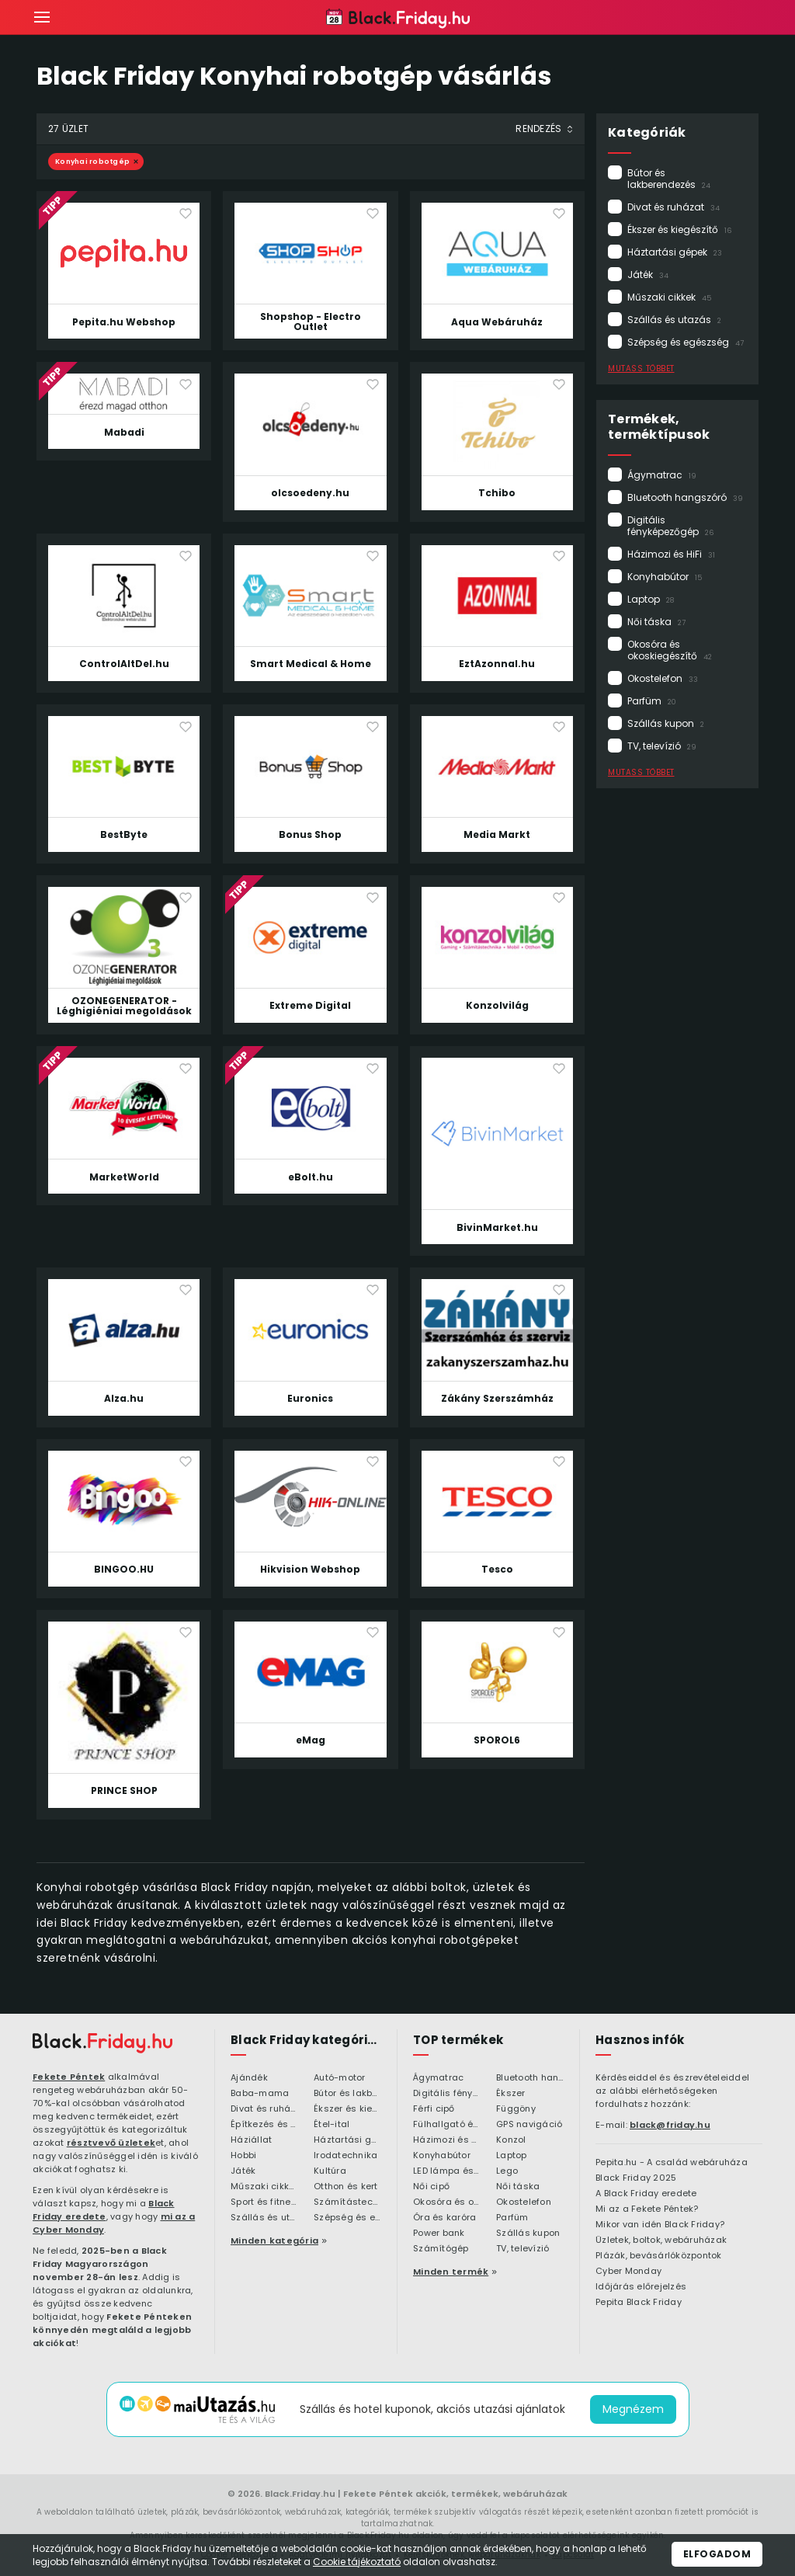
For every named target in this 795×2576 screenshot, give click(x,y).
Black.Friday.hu (300, 2493)
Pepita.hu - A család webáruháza (671, 2162)
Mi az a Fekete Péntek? (647, 2209)
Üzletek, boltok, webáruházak (661, 2240)
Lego (507, 2171)
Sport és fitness (264, 2202)
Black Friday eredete (104, 2210)
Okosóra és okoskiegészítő (669, 650)
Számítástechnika (347, 2202)
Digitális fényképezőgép (670, 525)
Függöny (516, 2109)
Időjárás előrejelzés (640, 2287)
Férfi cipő (434, 2109)
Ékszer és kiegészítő (679, 229)
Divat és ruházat (673, 207)
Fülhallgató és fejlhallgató (447, 2124)
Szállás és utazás (674, 319)
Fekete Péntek (69, 2076)
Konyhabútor (664, 576)
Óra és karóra (444, 2218)
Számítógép (441, 2249)
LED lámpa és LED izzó (447, 2171)
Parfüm (651, 700)
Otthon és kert (346, 2186)
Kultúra (330, 2171)
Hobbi (243, 2155)
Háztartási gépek (674, 252)
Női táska (656, 621)
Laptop (650, 599)
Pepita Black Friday (638, 2302)
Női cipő (431, 2186)
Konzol (511, 2140)
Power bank (439, 2233)
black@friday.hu (670, 2125)
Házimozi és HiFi (671, 554)
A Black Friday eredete (646, 2193)
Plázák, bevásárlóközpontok (658, 2256)
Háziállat (251, 2140)
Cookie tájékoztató (357, 2561)
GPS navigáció (529, 2124)
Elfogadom (717, 2553)
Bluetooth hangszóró (685, 497)
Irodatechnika (345, 2155)
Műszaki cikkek (669, 297)
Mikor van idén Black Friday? (659, 2225)
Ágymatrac (661, 474)
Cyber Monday (628, 2271)
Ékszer (511, 2093)
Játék (647, 274)
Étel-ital (331, 2124)
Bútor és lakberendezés (668, 178)
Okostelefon (662, 678)
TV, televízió (661, 746)
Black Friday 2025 (635, 2178)
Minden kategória (274, 2240)
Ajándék (249, 2078)
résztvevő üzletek (111, 2142)
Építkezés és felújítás (264, 2124)
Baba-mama (260, 2093)
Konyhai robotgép (92, 161)
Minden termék (450, 2271)
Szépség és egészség (685, 342)
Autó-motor (340, 2078)
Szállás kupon (665, 723)
